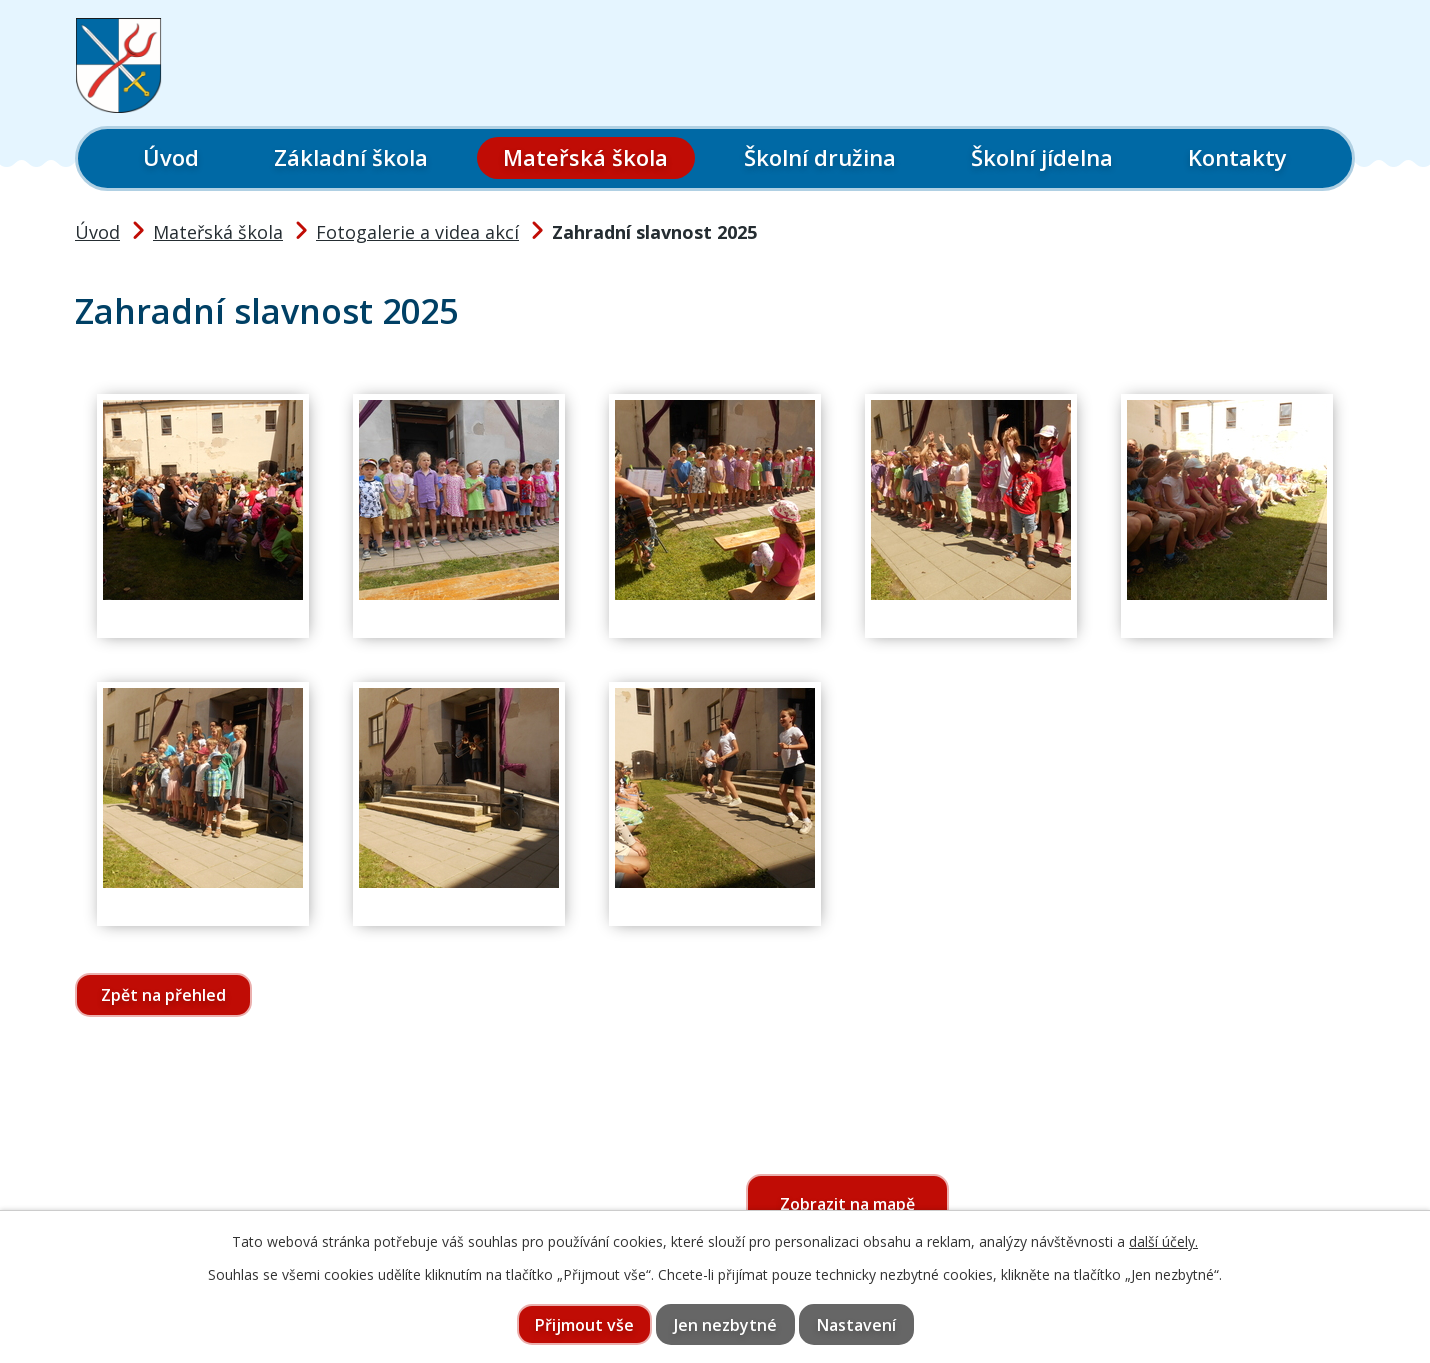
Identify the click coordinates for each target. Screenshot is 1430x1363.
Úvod (171, 157)
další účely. (1163, 1241)
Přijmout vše (584, 1325)
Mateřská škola (585, 157)
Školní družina (820, 157)
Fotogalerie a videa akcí (417, 232)
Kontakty (1237, 157)
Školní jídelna (1042, 157)
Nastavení (856, 1325)
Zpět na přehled (163, 995)
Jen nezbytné (725, 1325)
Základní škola (351, 157)
